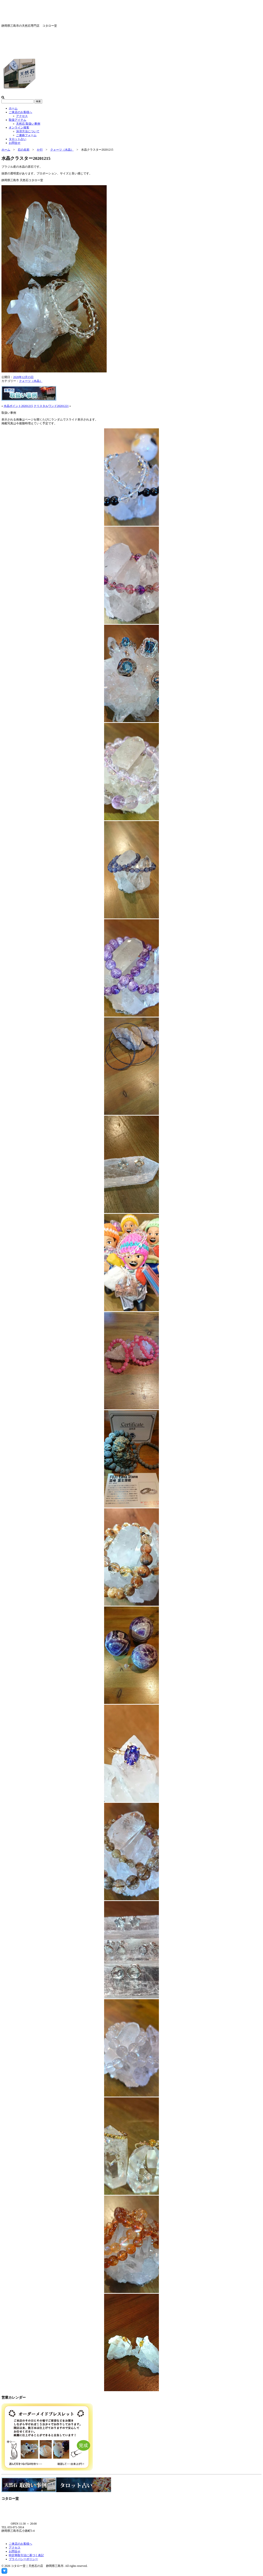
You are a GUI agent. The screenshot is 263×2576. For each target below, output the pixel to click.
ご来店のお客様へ (20, 112)
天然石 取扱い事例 (28, 123)
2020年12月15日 (23, 377)
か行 (40, 149)
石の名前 (23, 149)
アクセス (22, 116)
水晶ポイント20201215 (18, 406)
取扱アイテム (17, 119)
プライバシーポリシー (23, 2559)
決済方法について (27, 131)
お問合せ (14, 142)
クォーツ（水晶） (62, 149)
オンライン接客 (19, 127)
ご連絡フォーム (26, 135)
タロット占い (17, 139)
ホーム (13, 108)
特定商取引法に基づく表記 (26, 2555)
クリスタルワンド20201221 (51, 406)
